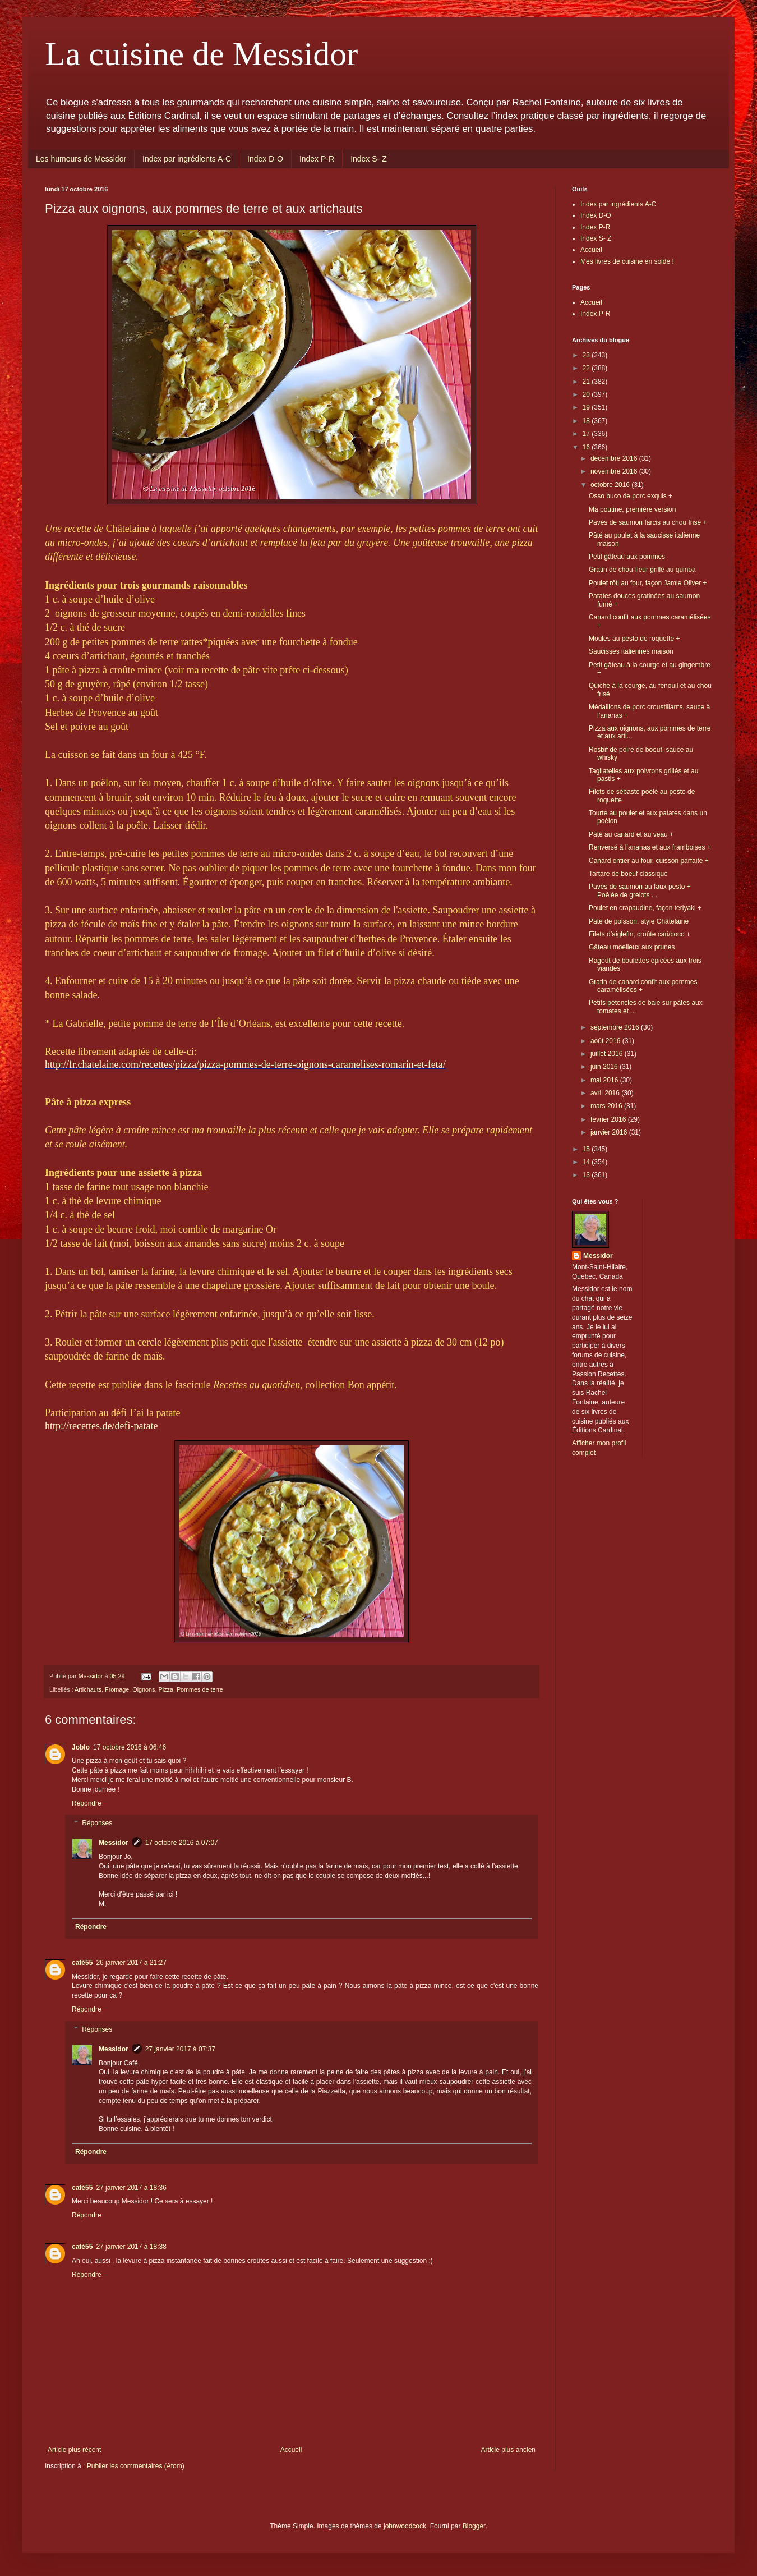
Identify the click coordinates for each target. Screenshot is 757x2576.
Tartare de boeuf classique (628, 874)
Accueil (291, 2450)
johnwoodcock (405, 2526)
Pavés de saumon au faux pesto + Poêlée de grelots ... (640, 890)
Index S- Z (368, 158)
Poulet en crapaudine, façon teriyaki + (645, 908)
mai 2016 (605, 1080)
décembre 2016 (614, 458)
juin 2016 (605, 1067)
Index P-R (316, 158)
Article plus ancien (508, 2450)
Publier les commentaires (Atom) (135, 2466)
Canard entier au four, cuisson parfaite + (649, 861)
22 (587, 368)
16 (587, 447)
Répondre (86, 1803)
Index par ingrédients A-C (186, 158)
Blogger (474, 2526)
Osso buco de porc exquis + (630, 496)
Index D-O (265, 158)
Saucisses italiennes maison (631, 651)
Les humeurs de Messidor (81, 158)
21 (587, 381)
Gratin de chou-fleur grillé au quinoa (642, 569)
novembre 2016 (614, 471)
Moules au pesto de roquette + (634, 638)
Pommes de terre (200, 1689)
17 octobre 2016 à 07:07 (181, 1843)
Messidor (113, 1843)
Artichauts (88, 1689)
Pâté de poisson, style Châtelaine (639, 921)
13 (587, 1175)
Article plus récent (74, 2450)
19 (587, 407)
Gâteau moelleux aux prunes (632, 947)
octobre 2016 (610, 485)
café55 (82, 1963)
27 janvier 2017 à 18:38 (131, 2247)
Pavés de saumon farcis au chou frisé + (648, 522)
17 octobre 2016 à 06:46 (129, 1747)
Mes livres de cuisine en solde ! (627, 261)
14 (587, 1162)
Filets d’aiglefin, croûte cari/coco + (639, 934)
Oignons (143, 1689)
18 (587, 421)
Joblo (81, 1747)
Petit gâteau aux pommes (627, 557)
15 (587, 1149)
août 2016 (606, 1041)
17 (587, 434)
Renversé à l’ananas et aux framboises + (650, 847)
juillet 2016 (607, 1054)
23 (587, 355)
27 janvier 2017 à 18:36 (131, 2188)
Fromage (117, 1689)
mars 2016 (607, 1106)
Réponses (97, 1823)
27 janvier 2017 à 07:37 (180, 2049)
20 (587, 394)
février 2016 (609, 1119)
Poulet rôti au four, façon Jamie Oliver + (648, 583)
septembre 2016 (615, 1027)
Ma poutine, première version (632, 509)
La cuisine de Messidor (201, 53)
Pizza (165, 1689)
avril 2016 (605, 1093)
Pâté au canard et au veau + (631, 834)
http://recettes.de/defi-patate (101, 1425)
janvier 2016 (609, 1132)
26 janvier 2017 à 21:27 (131, 1963)
